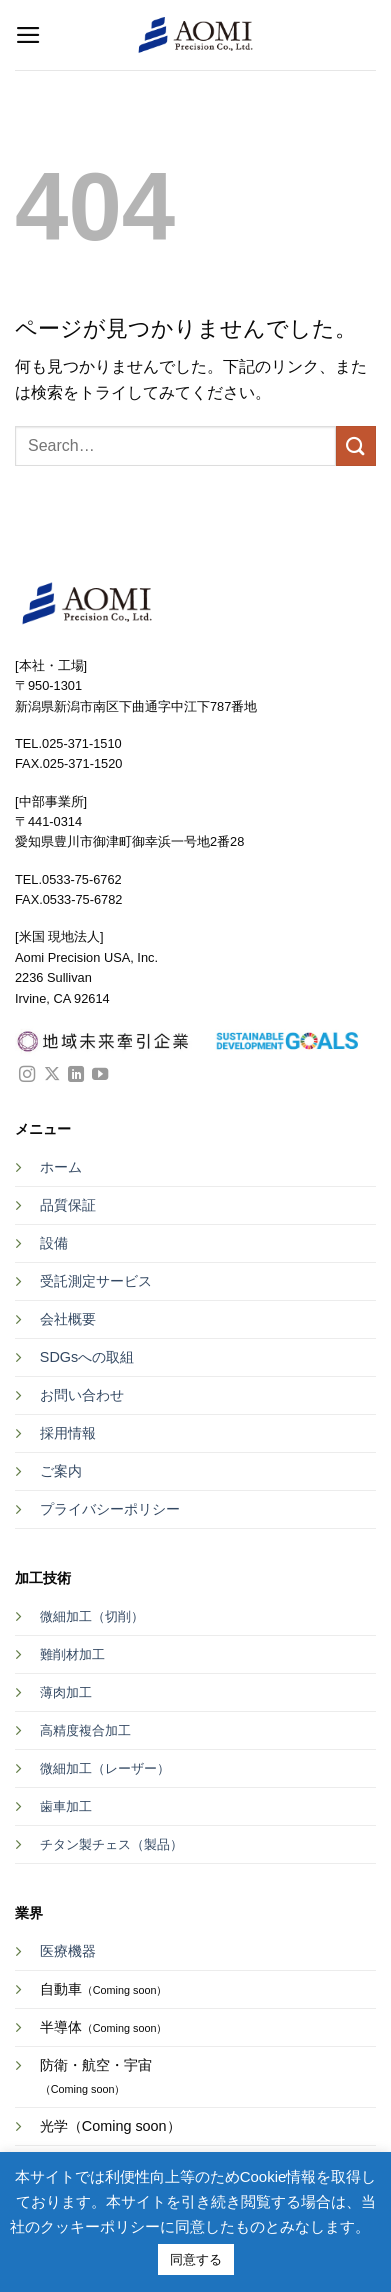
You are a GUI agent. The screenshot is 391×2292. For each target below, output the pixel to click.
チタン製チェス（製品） (111, 1844)
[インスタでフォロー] (27, 1075)
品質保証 (68, 1205)
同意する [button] (196, 2259)
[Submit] (356, 445)
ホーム (61, 1167)
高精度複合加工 (85, 1730)
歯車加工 (66, 1806)
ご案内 (61, 1471)
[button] (28, 35)
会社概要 (68, 1319)
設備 (54, 1243)
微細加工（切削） (92, 1616)
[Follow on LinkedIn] (76, 1075)
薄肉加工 (66, 1692)
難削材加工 (72, 1654)
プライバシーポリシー (110, 1509)
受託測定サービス (96, 1281)
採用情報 (68, 1433)
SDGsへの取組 (87, 1357)
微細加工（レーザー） (105, 1768)
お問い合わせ (82, 1395)
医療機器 (68, 1951)
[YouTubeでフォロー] (100, 1075)
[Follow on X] (52, 1075)
